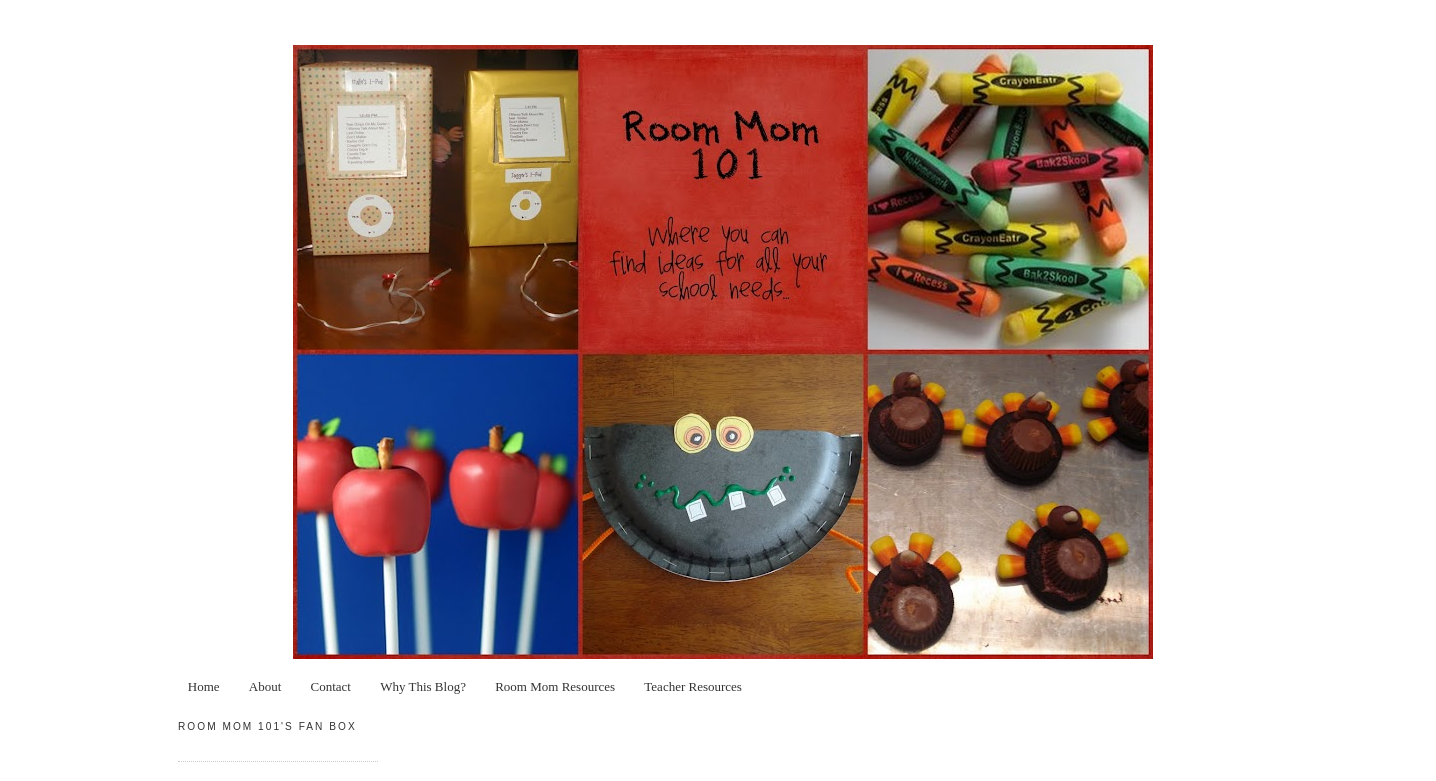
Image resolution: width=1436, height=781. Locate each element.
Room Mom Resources (555, 686)
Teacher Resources (693, 686)
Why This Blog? (423, 686)
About (265, 686)
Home (204, 686)
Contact (331, 686)
